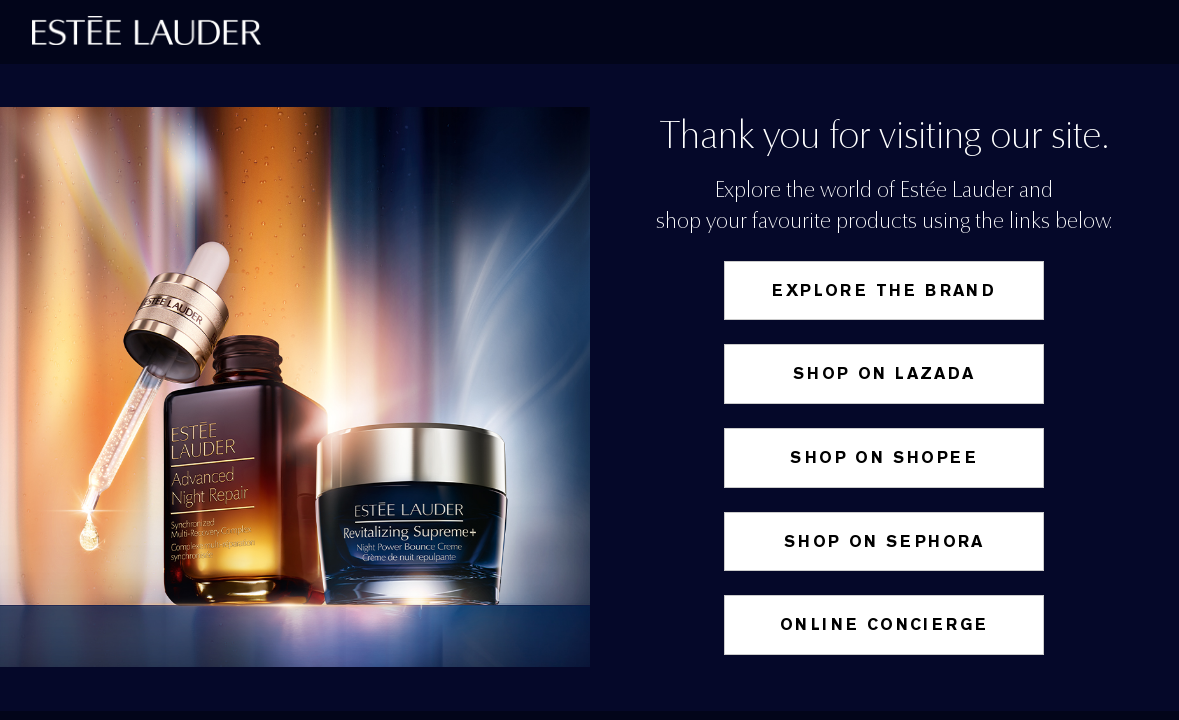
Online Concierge (884, 624)
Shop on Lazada (884, 373)
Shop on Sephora (884, 541)
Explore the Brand (884, 290)
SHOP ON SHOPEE (884, 457)
